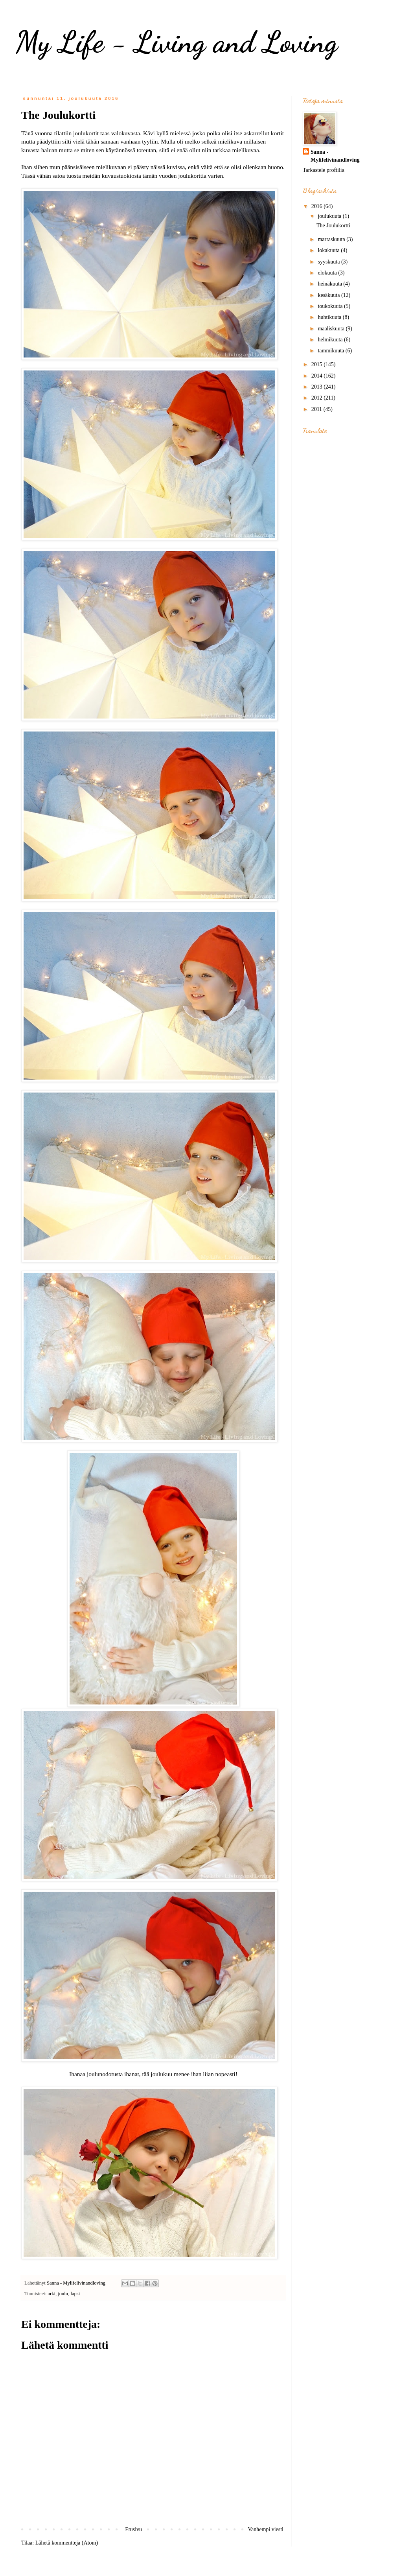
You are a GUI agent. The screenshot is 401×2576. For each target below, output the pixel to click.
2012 (317, 398)
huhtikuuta (330, 317)
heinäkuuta (330, 284)
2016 (317, 206)
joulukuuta (330, 216)
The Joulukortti (333, 225)
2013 (317, 387)
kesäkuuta (329, 295)
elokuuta (328, 273)
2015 (317, 364)
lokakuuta (329, 250)
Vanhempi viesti (265, 2529)
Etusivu (133, 2529)
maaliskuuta (332, 329)
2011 (317, 409)
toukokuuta (331, 306)
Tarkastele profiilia (323, 170)
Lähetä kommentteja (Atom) (66, 2543)
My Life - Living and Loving (177, 42)
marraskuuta (332, 239)
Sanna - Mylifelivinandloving (335, 156)
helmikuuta (331, 340)
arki (51, 2293)
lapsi (75, 2293)
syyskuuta (329, 262)
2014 (317, 376)
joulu (63, 2293)
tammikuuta (331, 351)
